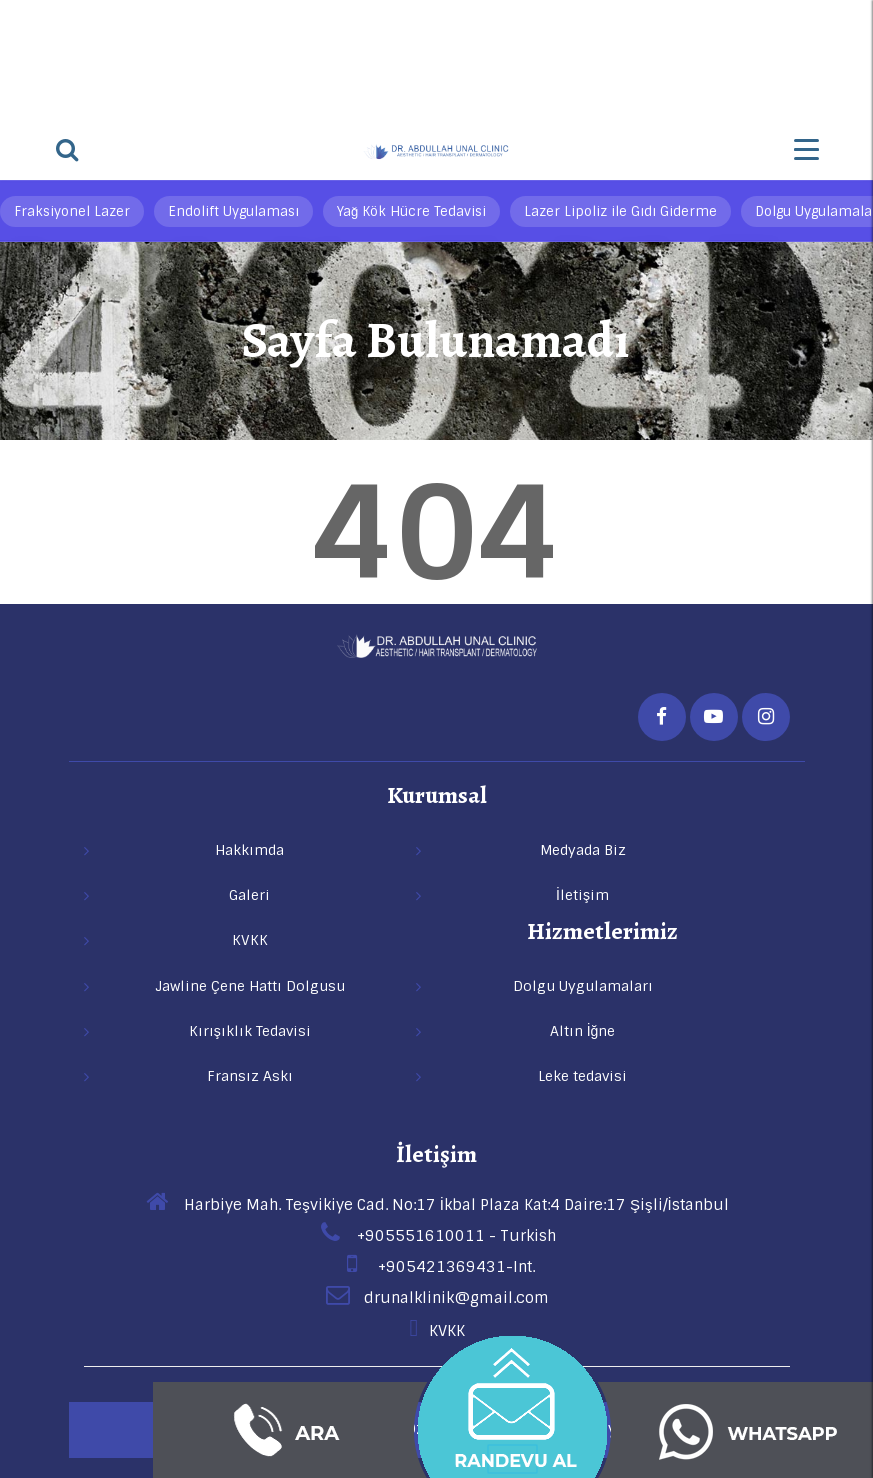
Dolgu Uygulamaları (583, 986)
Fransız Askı (250, 1076)
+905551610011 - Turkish (436, 1236)
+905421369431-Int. (436, 1267)
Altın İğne (583, 1031)
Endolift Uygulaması (233, 211)
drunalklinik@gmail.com (436, 1298)
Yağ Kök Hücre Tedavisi (411, 211)
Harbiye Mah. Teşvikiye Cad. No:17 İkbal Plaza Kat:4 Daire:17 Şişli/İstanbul (436, 1205)
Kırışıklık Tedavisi (250, 1031)
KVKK (437, 1331)
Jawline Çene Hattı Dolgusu (250, 986)
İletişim (436, 1154)
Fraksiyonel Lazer (72, 211)
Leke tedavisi (582, 1076)
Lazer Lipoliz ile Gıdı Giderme (620, 211)
